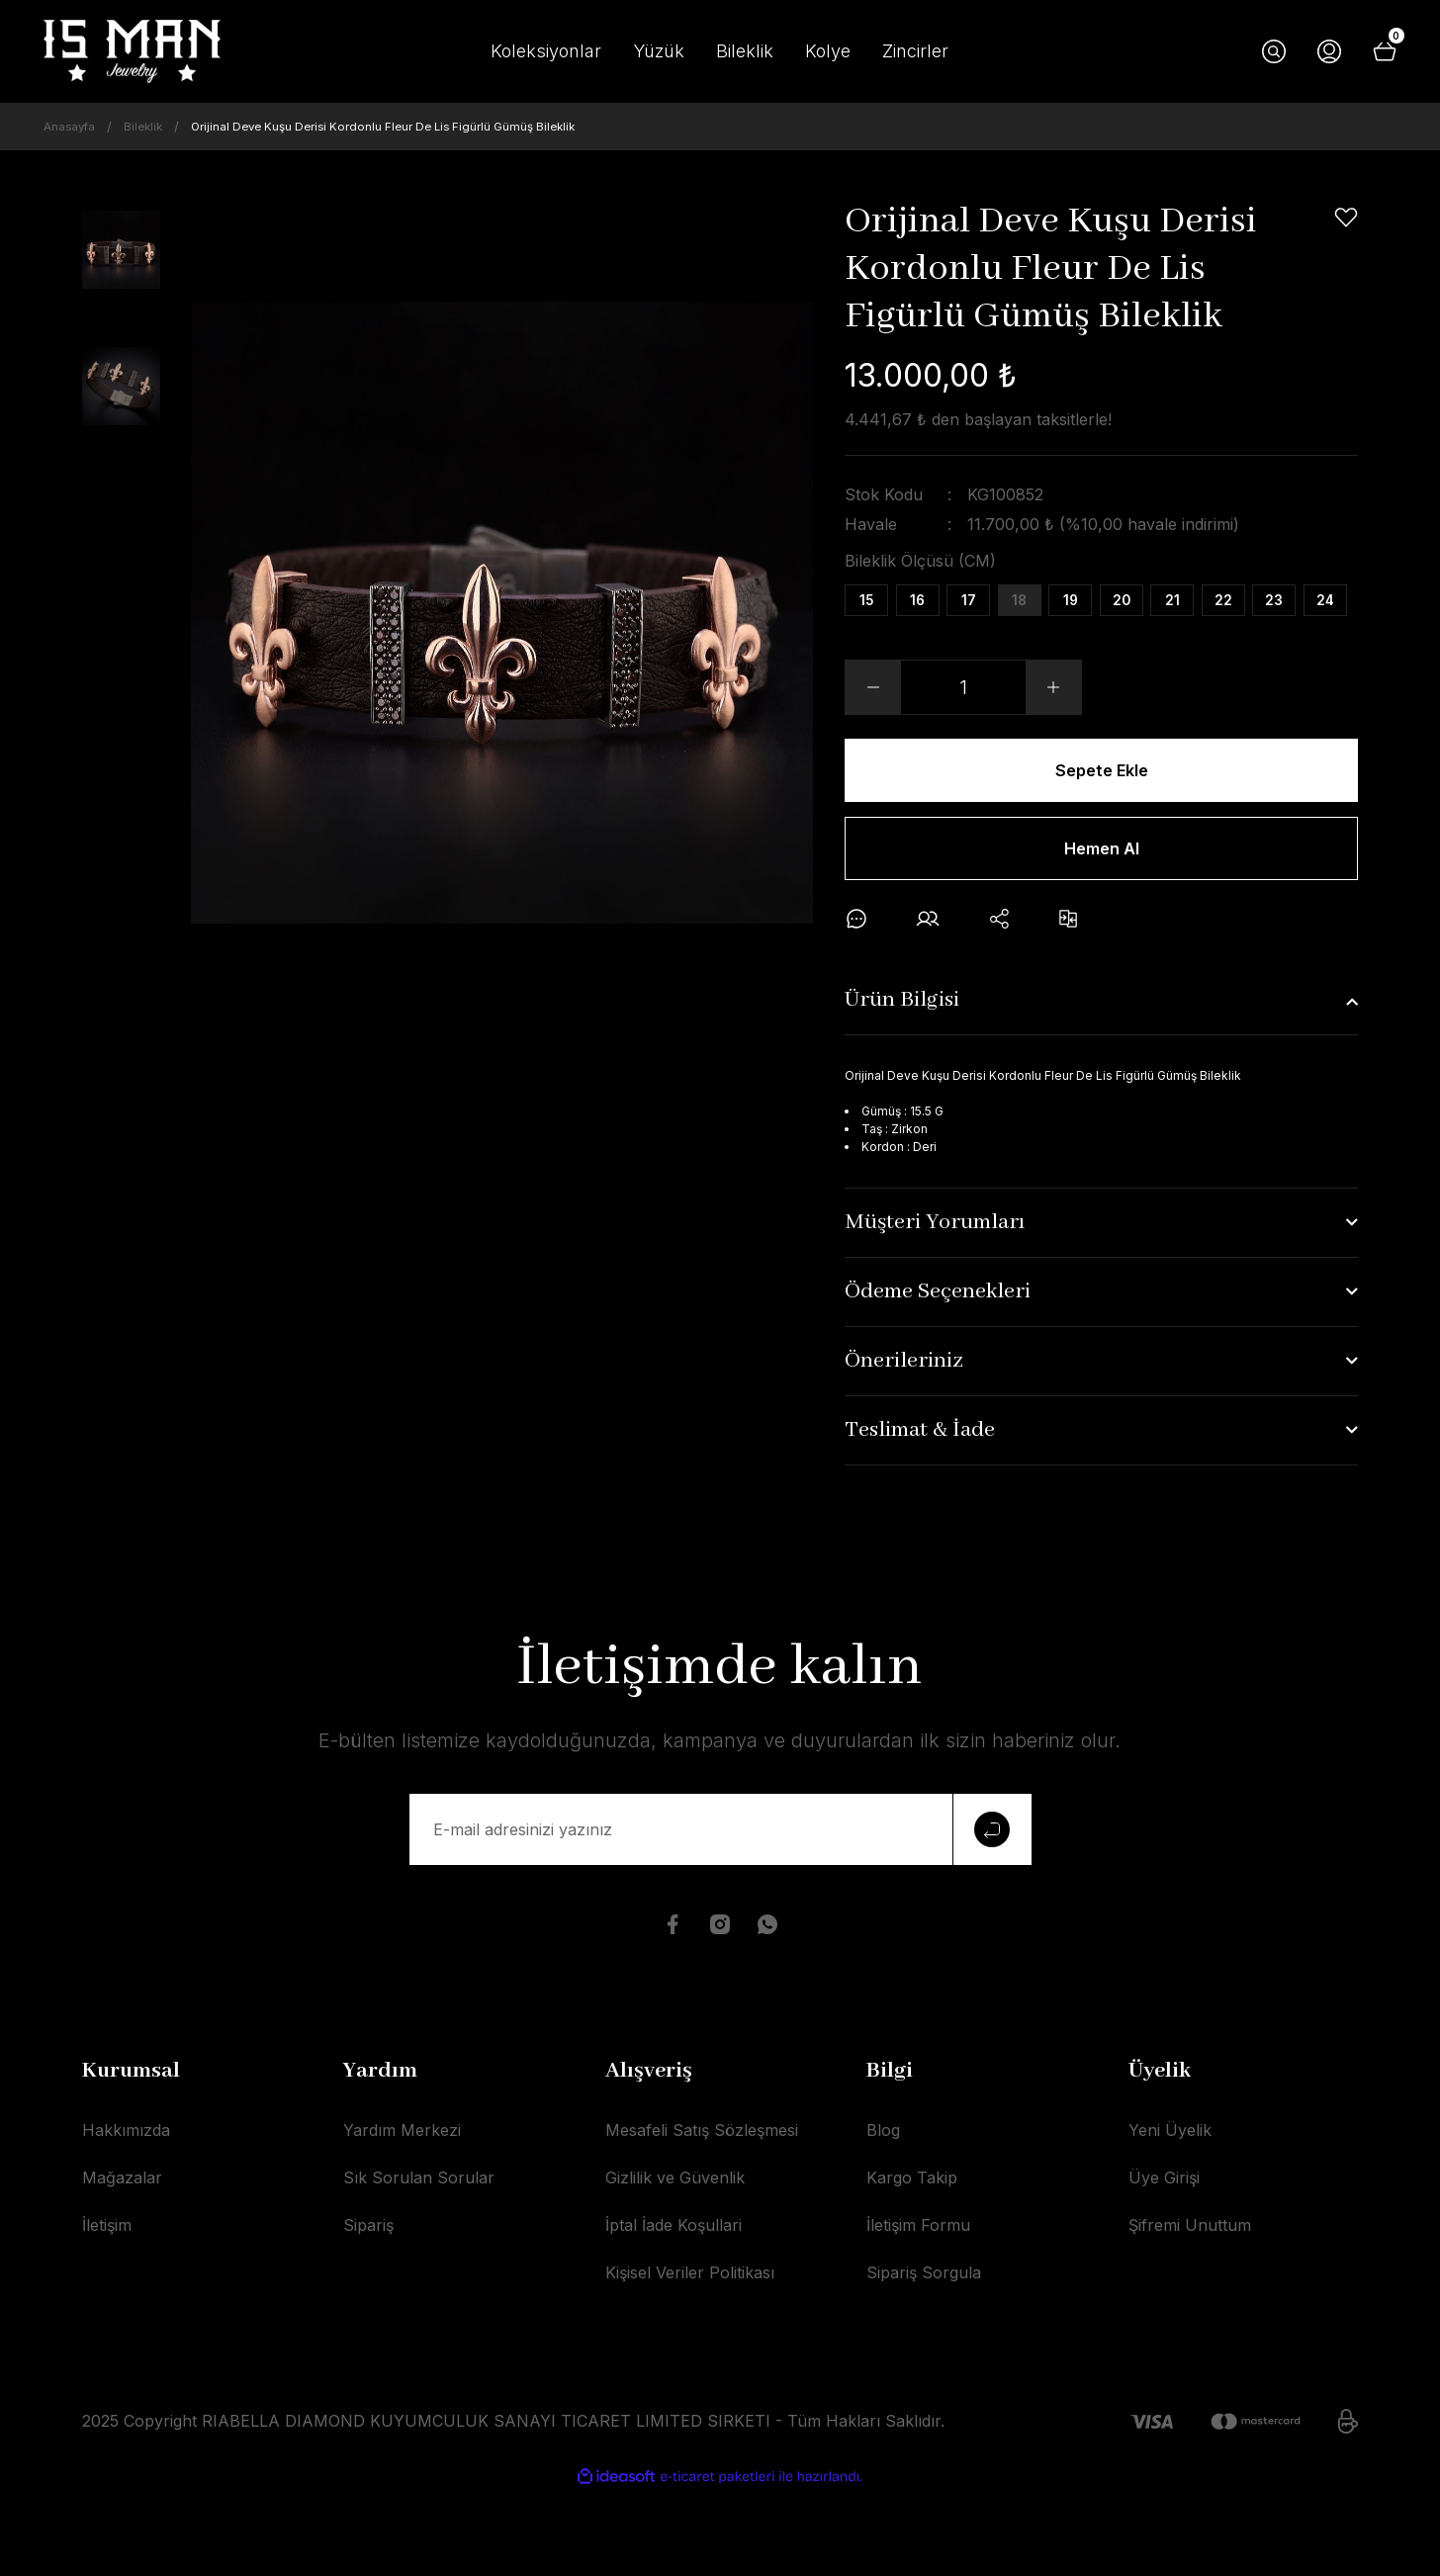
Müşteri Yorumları (935, 1308)
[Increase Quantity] (1053, 754)
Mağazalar (122, 2262)
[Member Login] (1329, 51)
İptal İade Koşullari (673, 2310)
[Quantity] (963, 754)
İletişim (107, 2310)
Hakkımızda (126, 2215)
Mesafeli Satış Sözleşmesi (701, 2215)
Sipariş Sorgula (923, 2357)
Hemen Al (1101, 924)
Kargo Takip (911, 2262)
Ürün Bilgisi (902, 1086)
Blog (883, 2215)
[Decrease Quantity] (873, 754)
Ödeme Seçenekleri (938, 1377)
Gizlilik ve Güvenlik (675, 2262)
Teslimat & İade (920, 1516)
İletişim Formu (918, 2310)
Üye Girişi (1164, 2262)
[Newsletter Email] (720, 1914)
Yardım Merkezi (402, 2215)
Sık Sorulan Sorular (419, 2262)
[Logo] (132, 51)
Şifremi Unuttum (1189, 2310)
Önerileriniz (904, 1447)
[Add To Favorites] (1346, 217)
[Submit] (992, 1914)
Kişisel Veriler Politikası (689, 2357)
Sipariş (368, 2310)
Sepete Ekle (1101, 837)
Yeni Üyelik (1170, 2215)
